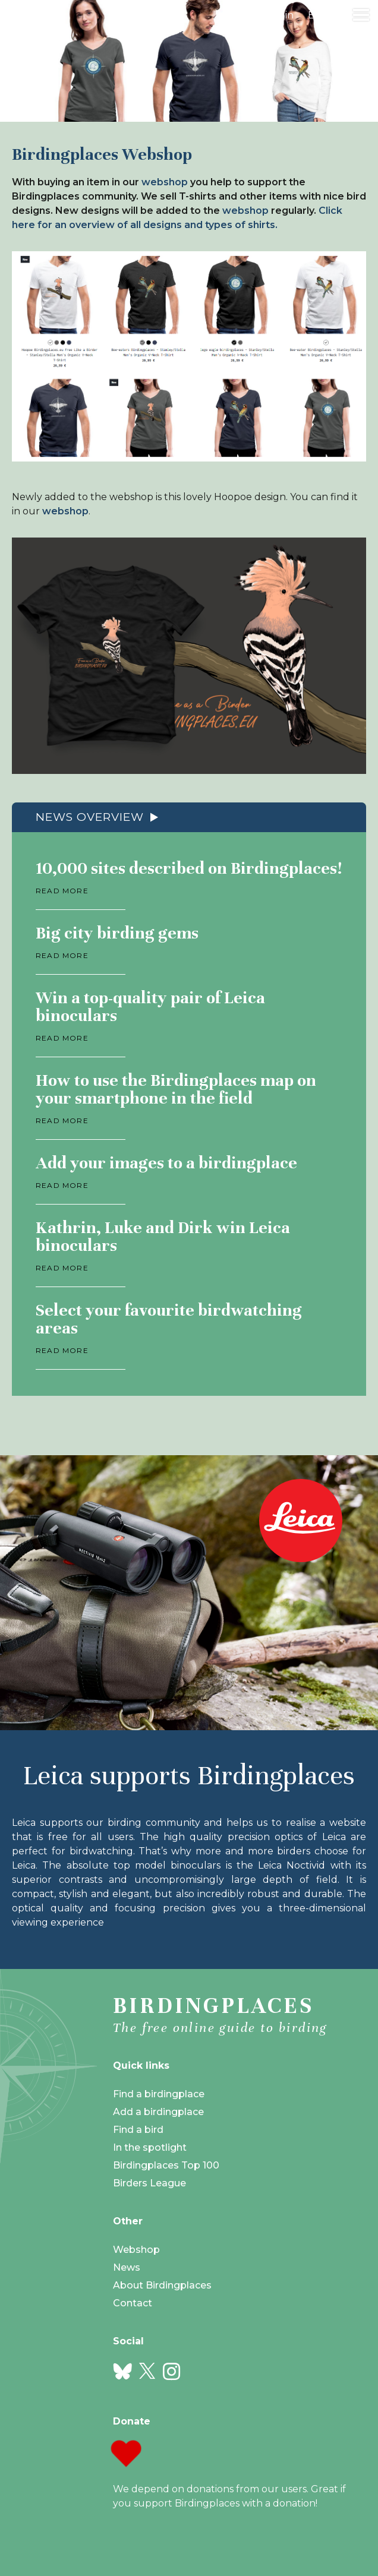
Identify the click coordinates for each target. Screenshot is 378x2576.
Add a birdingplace (158, 2111)
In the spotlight (150, 2147)
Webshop (136, 2249)
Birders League (149, 2183)
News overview (90, 817)
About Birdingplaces (162, 2285)
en (315, 15)
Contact (132, 2303)
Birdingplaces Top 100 (166, 2165)
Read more (62, 890)
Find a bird (138, 2129)
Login (280, 15)
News (126, 2267)
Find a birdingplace (158, 2094)
